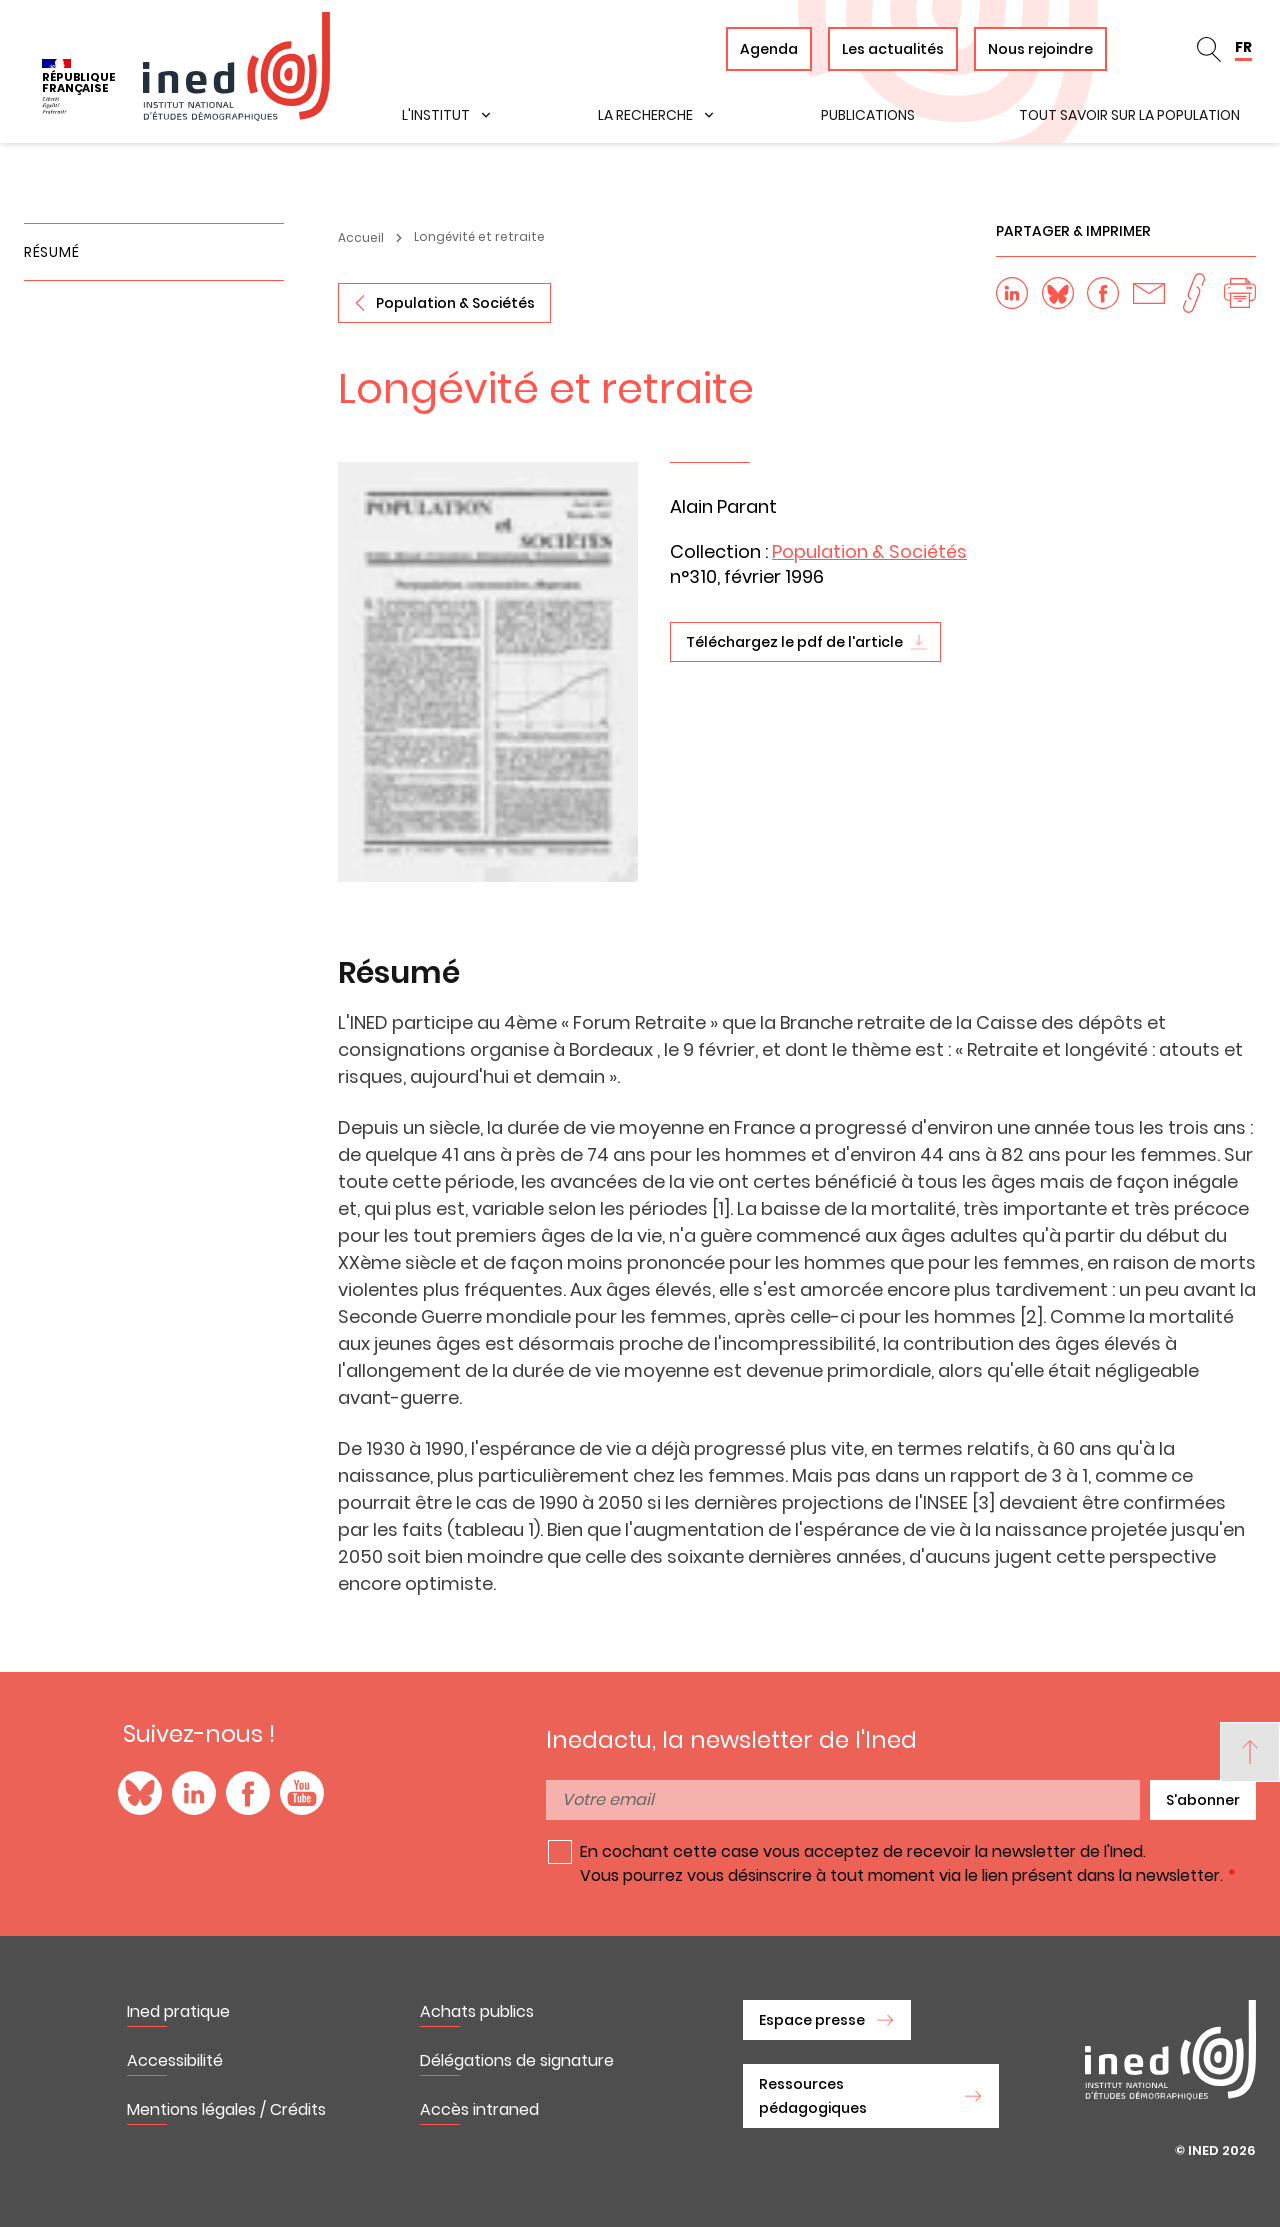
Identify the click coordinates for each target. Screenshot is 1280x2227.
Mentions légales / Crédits (226, 2109)
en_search (1209, 49)
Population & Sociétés (455, 303)
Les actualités (893, 49)
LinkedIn (194, 1793)
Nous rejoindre (1040, 49)
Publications (868, 115)
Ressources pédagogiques (813, 2096)
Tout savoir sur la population (1129, 115)
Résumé (51, 252)
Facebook (248, 1793)
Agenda (769, 49)
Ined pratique (178, 2011)
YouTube (302, 1793)
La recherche (645, 115)
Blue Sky (140, 1793)
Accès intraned (479, 2109)
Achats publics (477, 2011)
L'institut (436, 115)
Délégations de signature (517, 2060)
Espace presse (812, 2020)
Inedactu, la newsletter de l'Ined (731, 1740)
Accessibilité (175, 2060)
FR (1243, 47)
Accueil (361, 237)
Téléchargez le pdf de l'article (794, 642)
